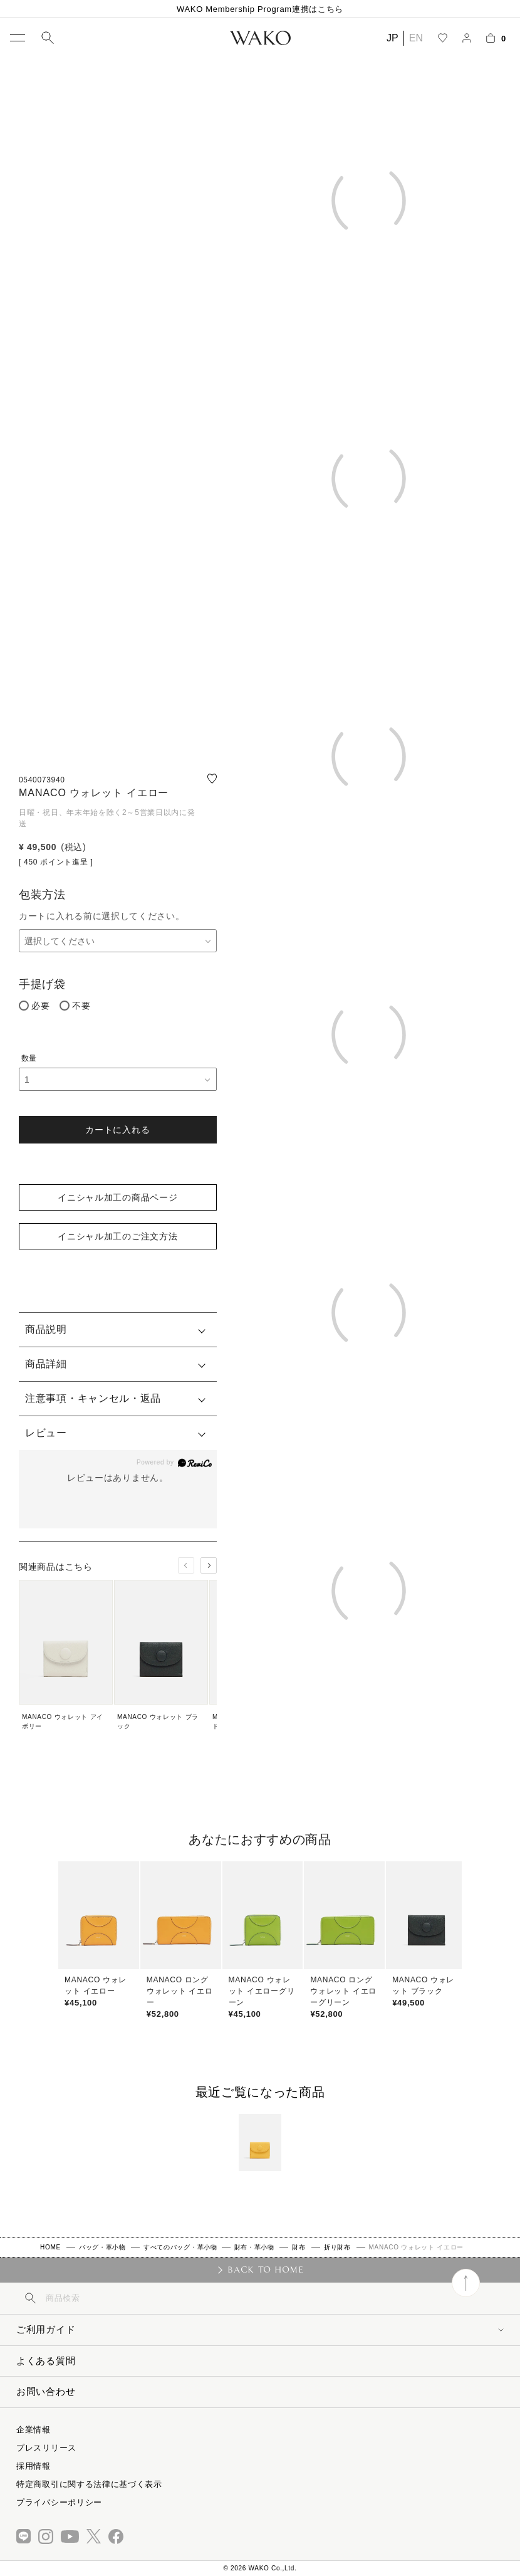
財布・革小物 (254, 2247)
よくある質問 (45, 2360)
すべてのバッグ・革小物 (180, 2247)
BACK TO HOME (265, 2269)
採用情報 (33, 2466)
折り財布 (337, 2247)
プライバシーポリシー (59, 2502)
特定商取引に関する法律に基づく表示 (89, 2484)
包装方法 (42, 894)
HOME (50, 2247)
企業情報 (33, 2429)
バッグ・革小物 (102, 2247)
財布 (298, 2247)
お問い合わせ (45, 2391)
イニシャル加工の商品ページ (117, 1197)
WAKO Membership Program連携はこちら (260, 9)
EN (416, 38)
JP (392, 38)
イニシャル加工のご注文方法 (117, 1236)
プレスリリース (46, 2447)
